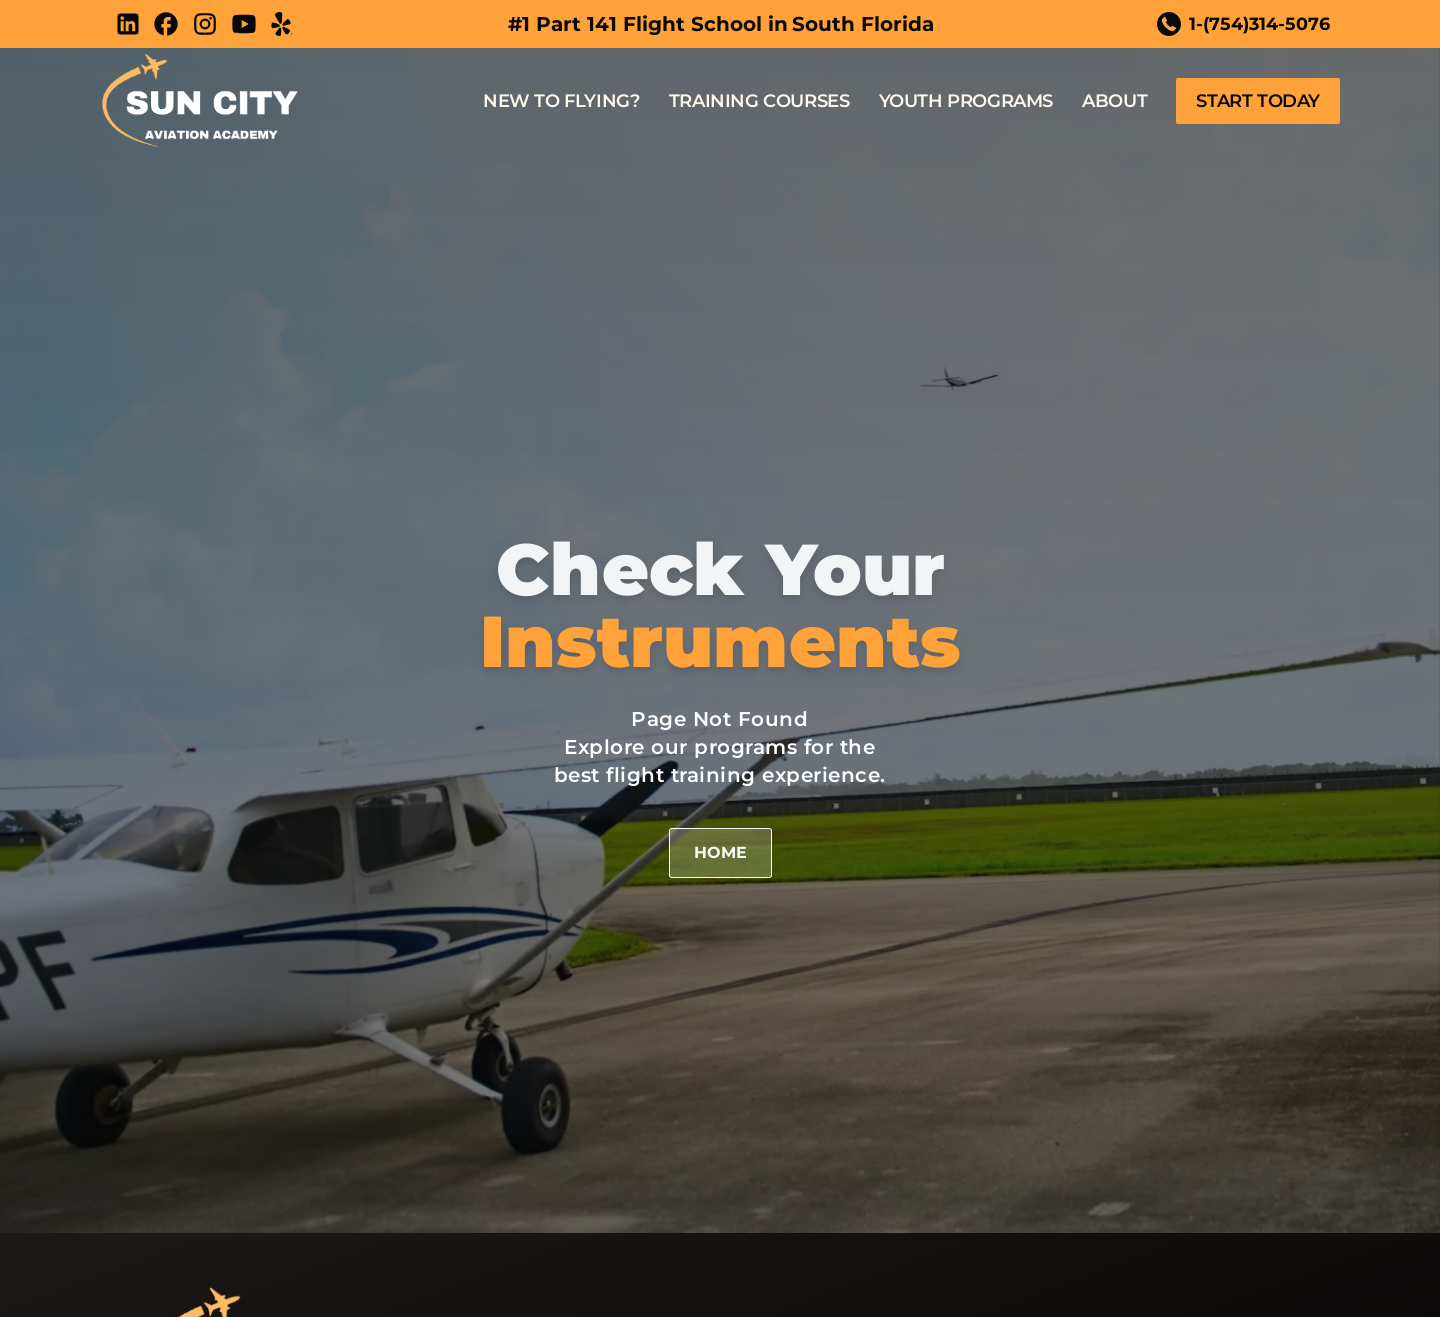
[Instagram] (205, 24)
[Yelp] (282, 24)
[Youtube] (244, 24)
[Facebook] (166, 24)
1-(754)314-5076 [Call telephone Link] (1237, 24)
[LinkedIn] (128, 24)
